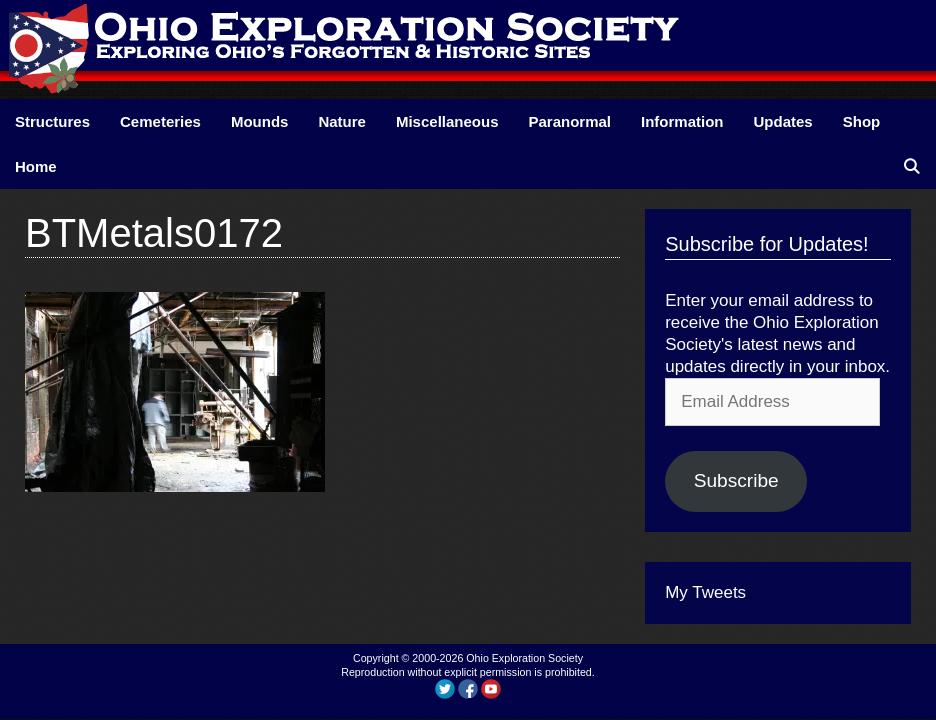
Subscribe (736, 480)
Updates (783, 121)
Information (682, 121)
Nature (342, 121)
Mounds (260, 121)
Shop (862, 121)
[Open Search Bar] (911, 166)
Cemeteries (160, 121)
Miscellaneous (447, 121)
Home (36, 166)
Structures (52, 121)
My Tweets (705, 592)
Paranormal (569, 121)
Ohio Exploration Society (524, 658)
